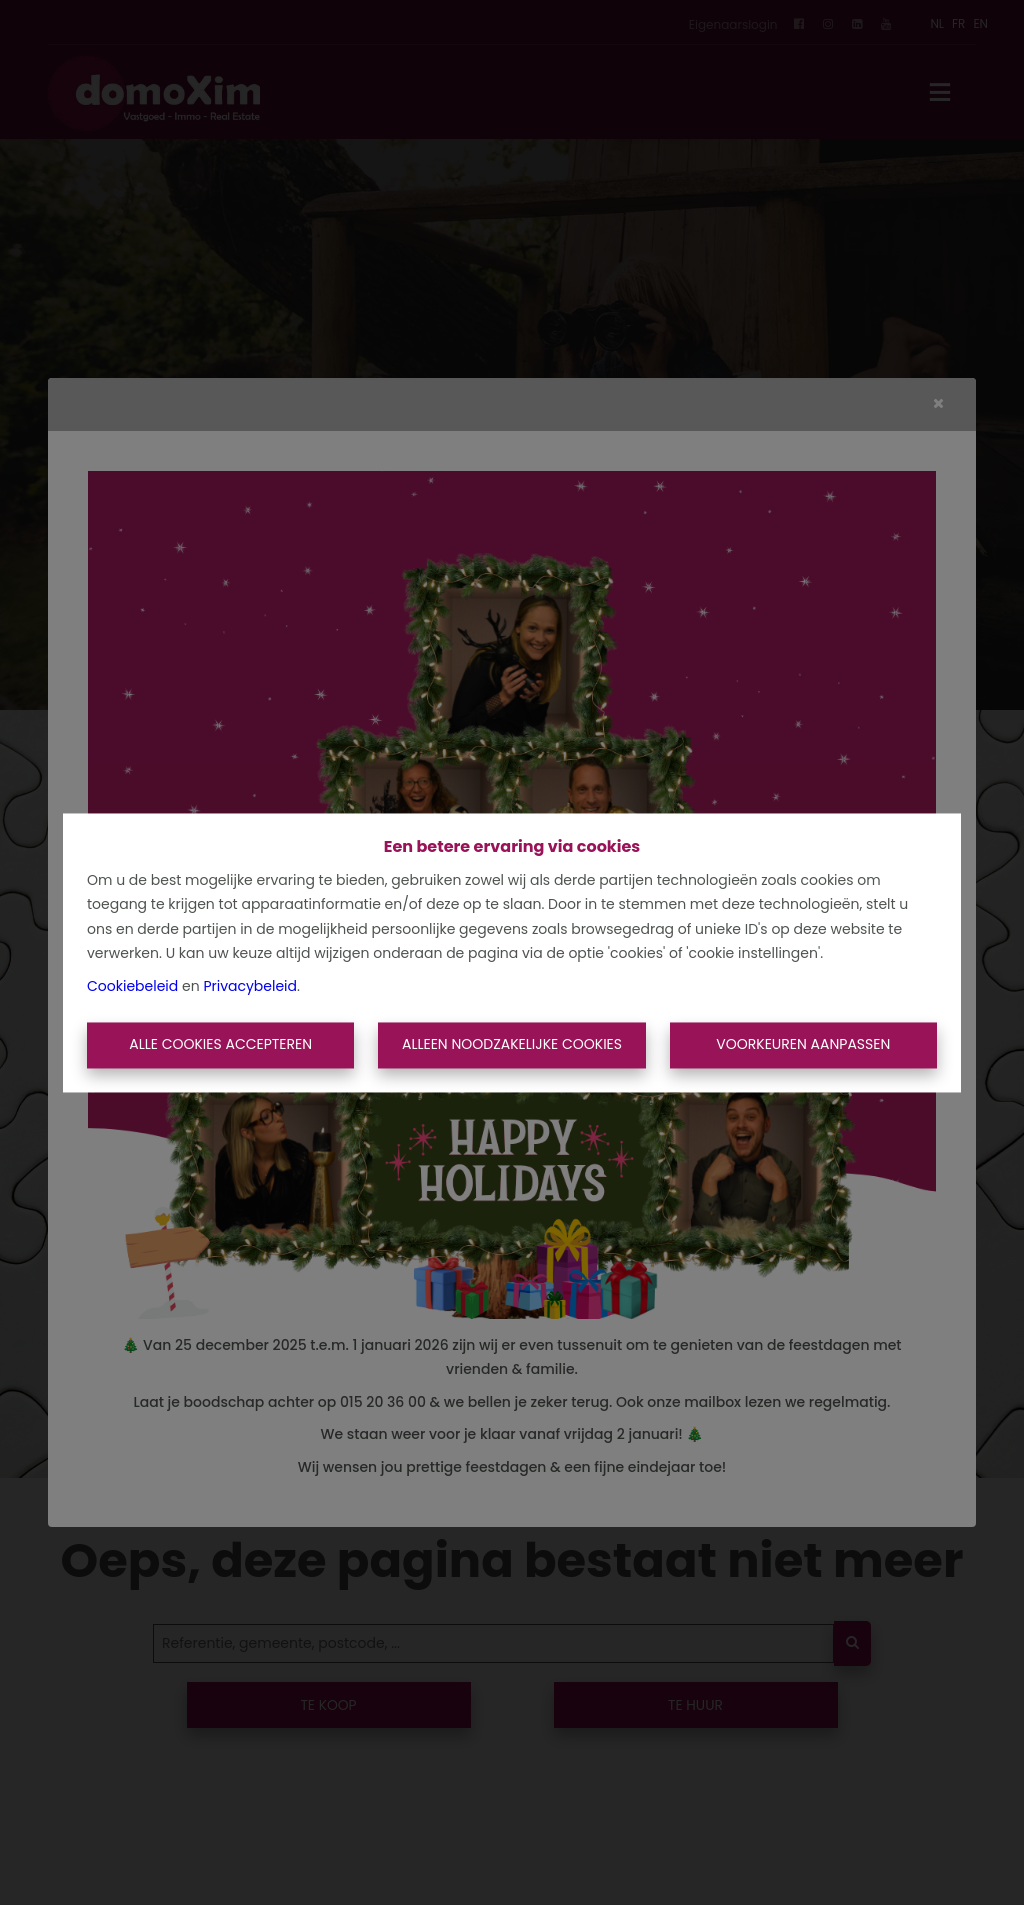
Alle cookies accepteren (220, 1045)
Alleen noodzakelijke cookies (512, 1045)
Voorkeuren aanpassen (803, 1045)
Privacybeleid (250, 986)
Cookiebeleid (132, 986)
